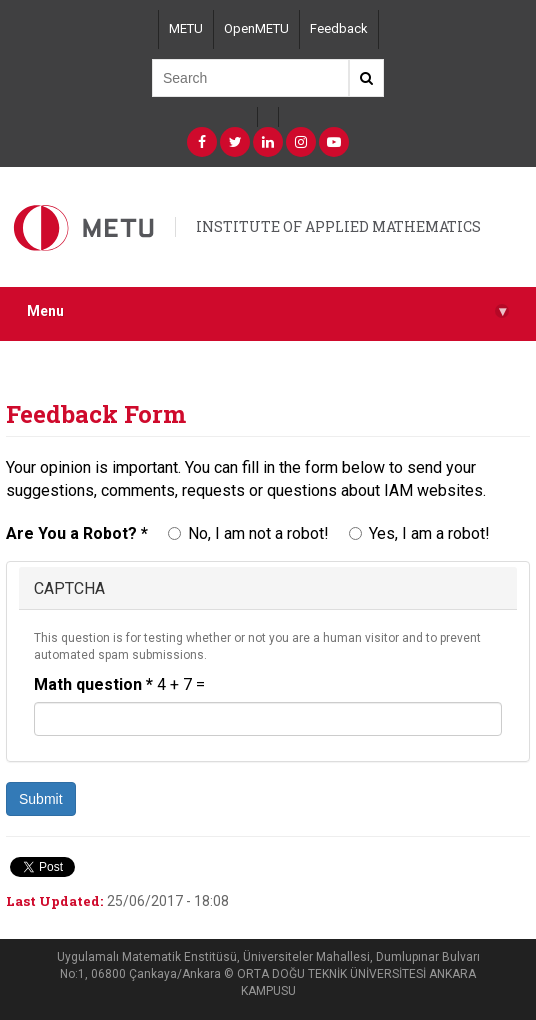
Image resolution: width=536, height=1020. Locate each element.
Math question (93, 684)
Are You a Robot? (77, 533)
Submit (41, 799)
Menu (268, 311)
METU (186, 28)
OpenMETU (256, 28)
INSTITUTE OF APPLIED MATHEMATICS (338, 226)
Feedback (339, 28)
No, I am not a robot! (248, 533)
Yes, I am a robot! (419, 533)
